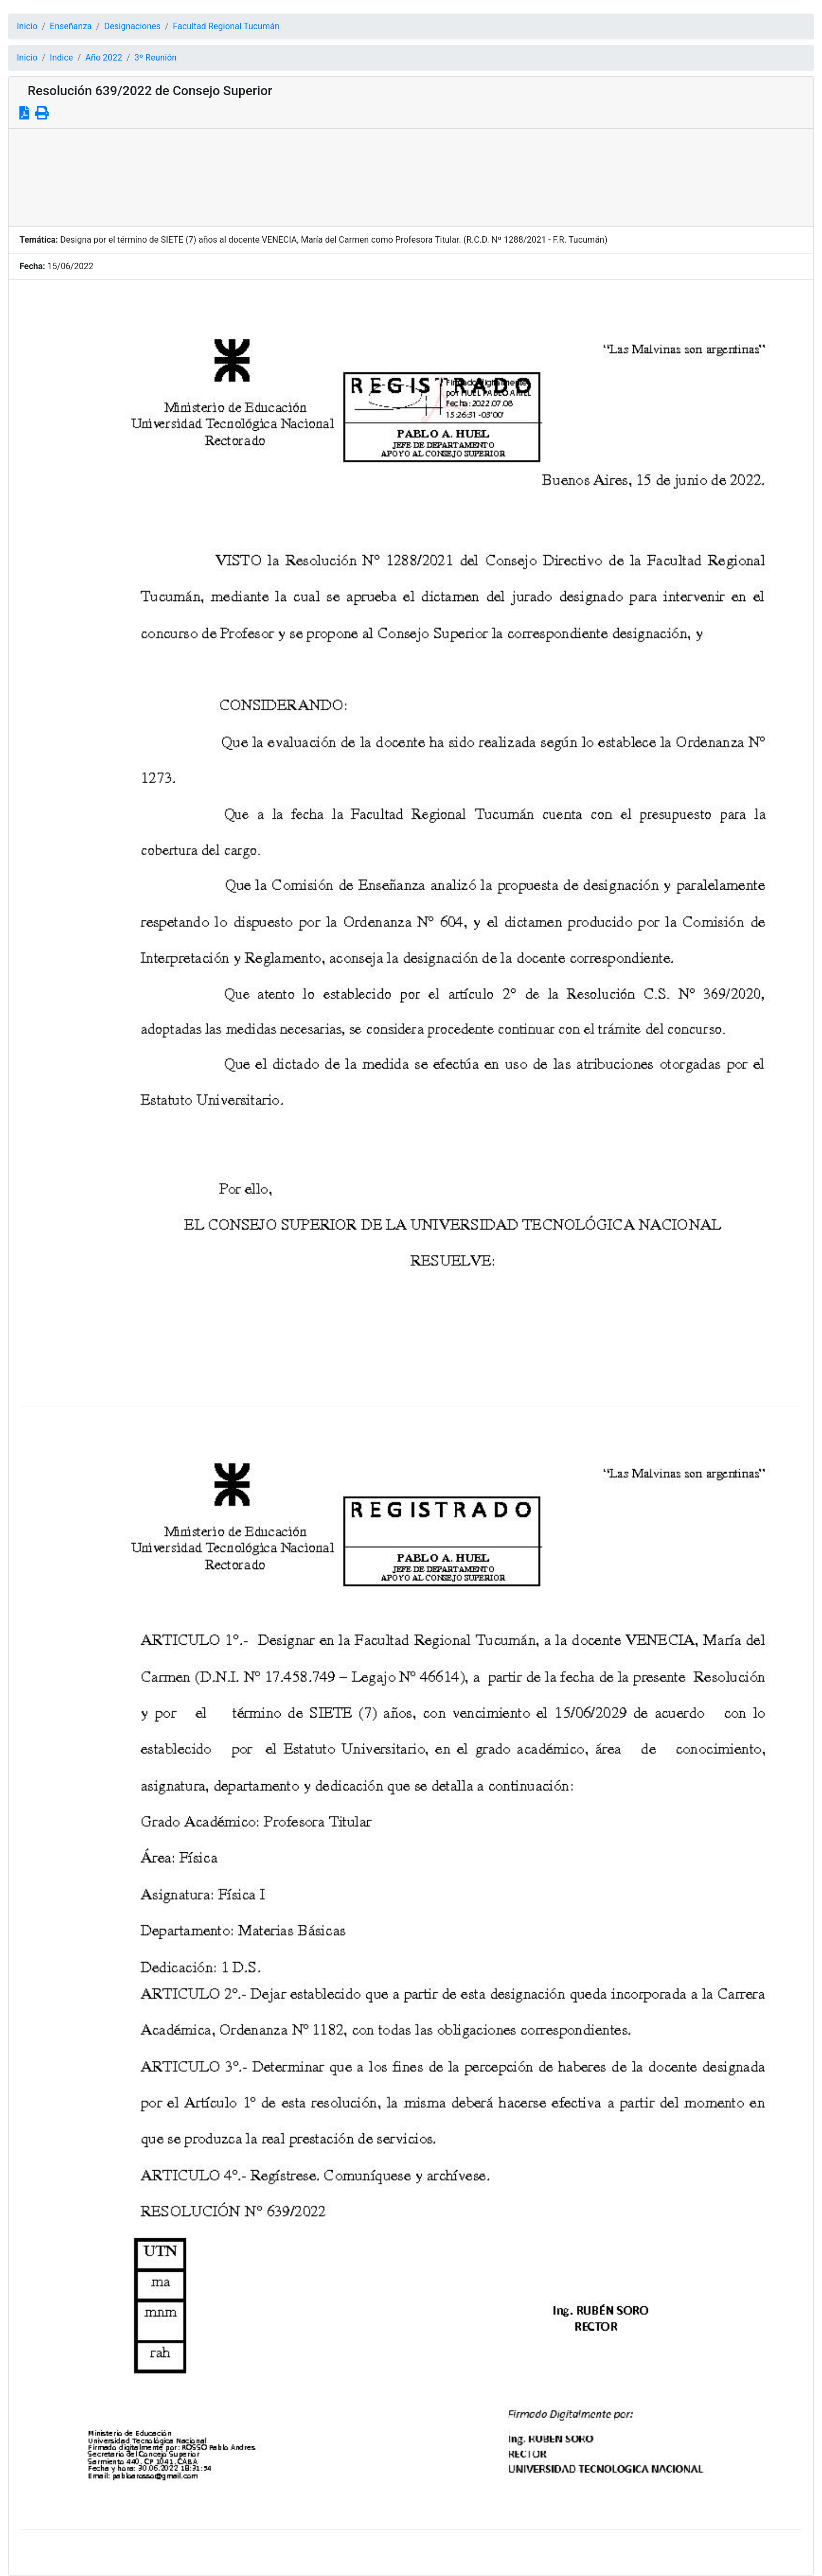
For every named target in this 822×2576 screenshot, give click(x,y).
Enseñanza (71, 26)
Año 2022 (103, 57)
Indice (61, 57)
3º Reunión (156, 57)
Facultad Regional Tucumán (226, 26)
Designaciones (132, 26)
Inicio (27, 26)
